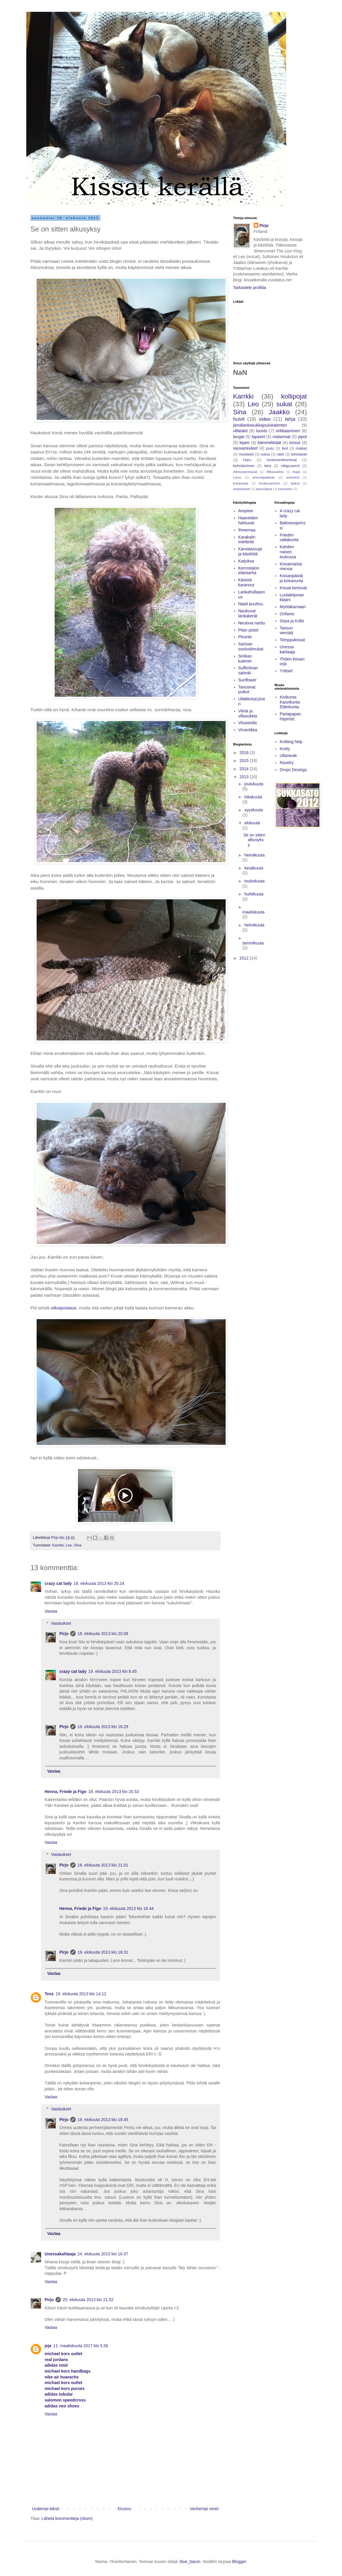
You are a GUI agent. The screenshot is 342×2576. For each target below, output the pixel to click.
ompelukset (241, 489)
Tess (49, 1993)
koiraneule (240, 483)
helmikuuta (254, 925)
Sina (78, 1545)
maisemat (282, 436)
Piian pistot (248, 630)
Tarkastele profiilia (249, 287)
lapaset (258, 436)
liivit (285, 448)
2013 (245, 776)
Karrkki (57, 1545)
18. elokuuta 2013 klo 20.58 (102, 1633)
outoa (265, 454)
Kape (296, 472)
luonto (261, 430)
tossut (294, 442)
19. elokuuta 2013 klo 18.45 (102, 2119)
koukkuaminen (269, 483)
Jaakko (279, 412)
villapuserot (290, 466)
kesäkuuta (253, 868)
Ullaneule (288, 755)
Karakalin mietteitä (246, 539)
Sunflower (247, 680)
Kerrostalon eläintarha (249, 570)
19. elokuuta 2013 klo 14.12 (81, 1993)
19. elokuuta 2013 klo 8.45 (112, 1671)
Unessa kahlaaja (287, 649)
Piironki (245, 636)
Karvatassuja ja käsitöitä (250, 551)
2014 (245, 768)
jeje (48, 2345)
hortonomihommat (282, 460)
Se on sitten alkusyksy (254, 840)
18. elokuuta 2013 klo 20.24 (99, 1583)
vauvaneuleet (245, 448)
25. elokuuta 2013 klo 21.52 (88, 2299)
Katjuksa (246, 561)
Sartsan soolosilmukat (250, 646)
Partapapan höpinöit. (290, 716)
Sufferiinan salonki (248, 670)
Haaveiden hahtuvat (248, 520)
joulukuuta (253, 784)
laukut (295, 483)
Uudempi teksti (45, 2508)
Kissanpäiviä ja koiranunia (291, 578)
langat (238, 436)
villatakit (240, 430)
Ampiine (245, 510)
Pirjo (64, 1633)
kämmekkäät (269, 442)
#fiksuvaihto (275, 472)
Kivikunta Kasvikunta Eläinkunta (290, 702)
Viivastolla (247, 722)
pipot (302, 436)
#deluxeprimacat (245, 472)
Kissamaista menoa (291, 566)
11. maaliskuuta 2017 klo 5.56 (80, 2345)
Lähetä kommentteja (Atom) (67, 2518)
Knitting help (291, 741)
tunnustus (285, 489)
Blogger (239, 2561)
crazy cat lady (58, 1583)
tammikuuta (253, 943)
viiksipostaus (63, 1307)
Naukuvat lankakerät (248, 613)
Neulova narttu (251, 623)
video (265, 419)
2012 (245, 958)
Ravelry (287, 762)
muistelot (246, 454)
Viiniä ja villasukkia (247, 713)
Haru (247, 460)
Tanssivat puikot (246, 689)
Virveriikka (247, 729)
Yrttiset (286, 670)
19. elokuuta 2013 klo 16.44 (128, 1908)
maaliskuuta (253, 912)
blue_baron (190, 2561)
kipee (244, 442)
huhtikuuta (253, 894)
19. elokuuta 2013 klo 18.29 (102, 1726)
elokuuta (252, 822)
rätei (280, 454)
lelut (267, 466)
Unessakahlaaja (60, 2254)
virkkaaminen (288, 430)
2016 (245, 752)
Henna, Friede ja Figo (66, 1791)
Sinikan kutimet (245, 658)
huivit (239, 419)
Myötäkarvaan (293, 606)
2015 (245, 760)
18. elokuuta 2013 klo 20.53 (113, 1791)
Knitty (285, 748)
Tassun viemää (286, 630)
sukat (284, 404)
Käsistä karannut (246, 582)
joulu (270, 448)
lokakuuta (253, 797)
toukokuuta (254, 881)
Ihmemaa (246, 530)
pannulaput (264, 489)
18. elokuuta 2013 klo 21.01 (102, 1865)
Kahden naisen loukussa (288, 551)
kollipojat (294, 396)
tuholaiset (299, 454)
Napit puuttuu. (251, 603)
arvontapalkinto (264, 477)
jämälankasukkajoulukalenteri (260, 425)
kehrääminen (244, 466)
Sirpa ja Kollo (292, 621)
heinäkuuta (254, 855)
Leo (69, 1545)
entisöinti (292, 477)
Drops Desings (293, 769)
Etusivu (124, 2508)
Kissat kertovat (293, 587)
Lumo (237, 477)
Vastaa (51, 1611)
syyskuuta (253, 809)
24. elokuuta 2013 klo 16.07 (102, 2254)
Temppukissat (292, 639)
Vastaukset (61, 1623)
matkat (301, 448)
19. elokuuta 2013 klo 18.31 (102, 1952)
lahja (290, 419)
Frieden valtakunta (289, 537)
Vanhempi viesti (204, 2508)
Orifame (287, 613)
